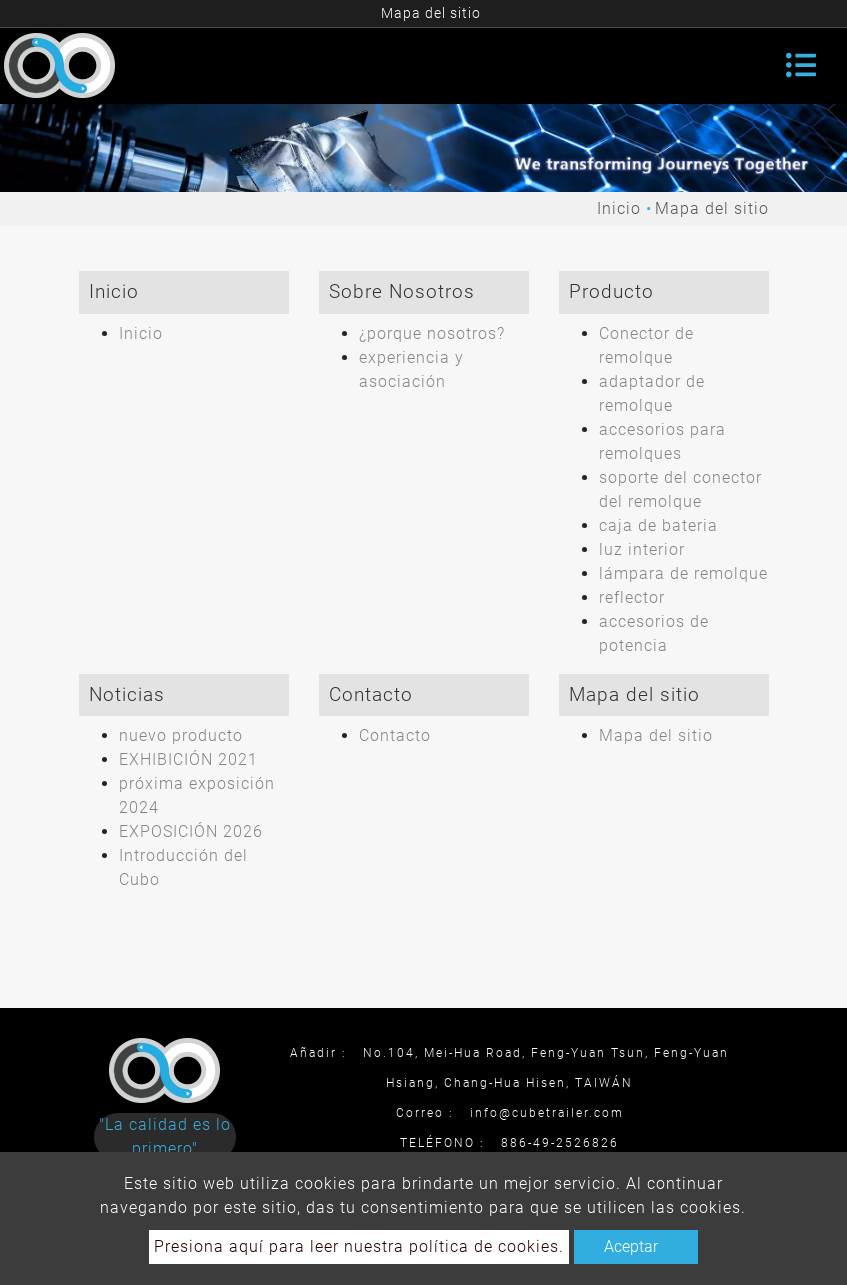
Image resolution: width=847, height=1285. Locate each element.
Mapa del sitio (656, 735)
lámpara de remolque (683, 573)
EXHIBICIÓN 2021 (188, 759)
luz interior (642, 549)
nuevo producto (181, 735)
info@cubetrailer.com (547, 1113)
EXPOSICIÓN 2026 (191, 831)
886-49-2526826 (560, 1143)
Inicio (619, 208)
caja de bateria (658, 525)
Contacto (395, 735)
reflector (632, 597)
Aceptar (631, 1246)
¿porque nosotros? (432, 333)
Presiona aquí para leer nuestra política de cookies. (359, 1246)
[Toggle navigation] (801, 65)
